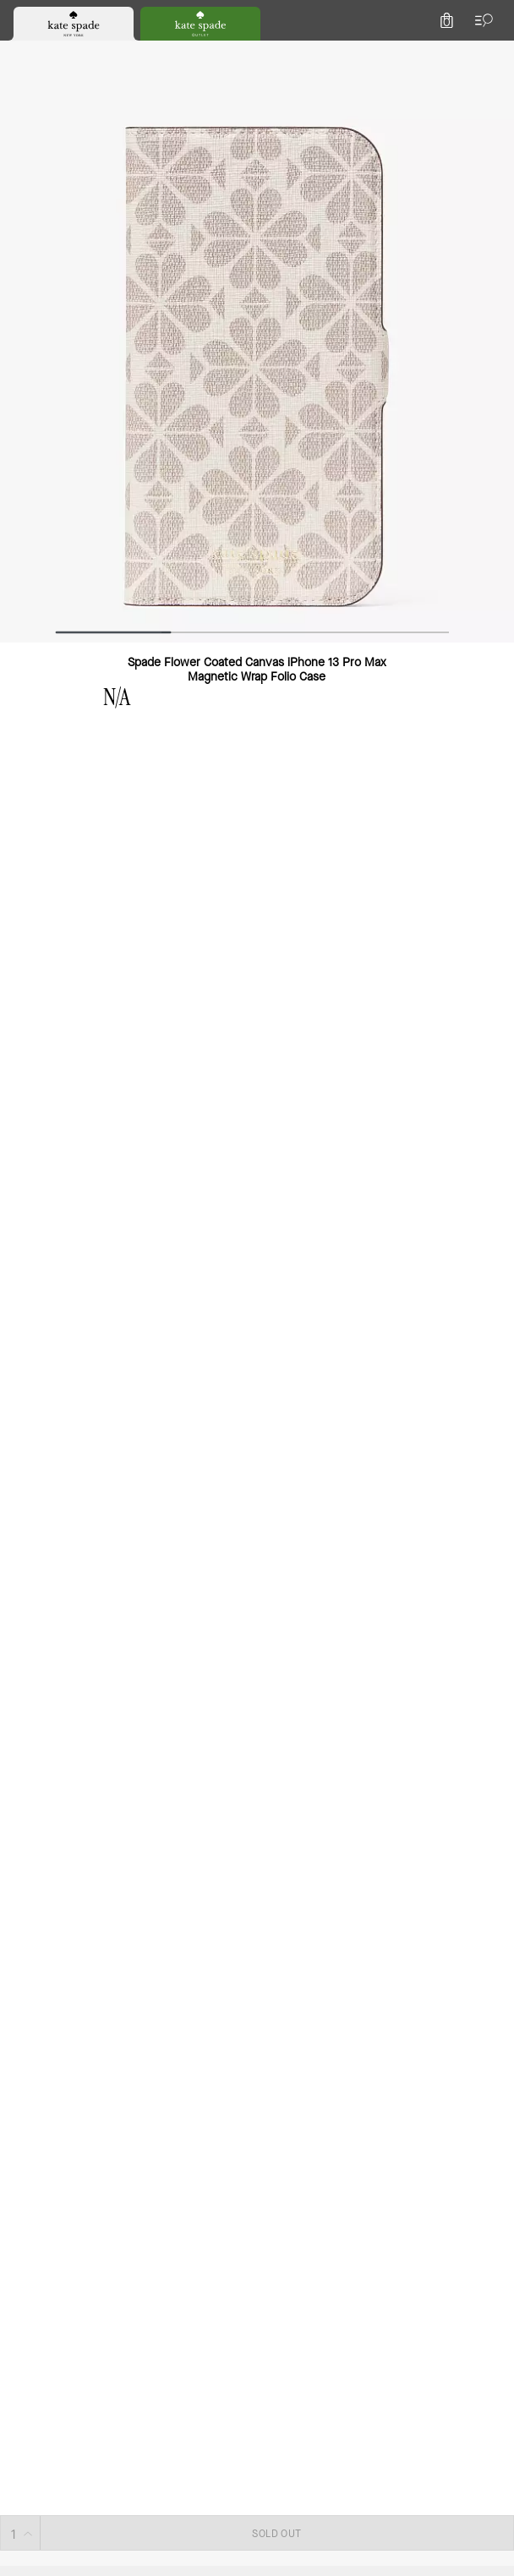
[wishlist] (100, 223)
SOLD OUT (358, 329)
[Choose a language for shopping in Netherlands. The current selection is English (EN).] (41, 54)
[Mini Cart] (490, 54)
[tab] (190, 17)
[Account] (453, 54)
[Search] (312, 53)
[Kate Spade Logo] (257, 54)
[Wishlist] (416, 54)
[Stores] (101, 54)
